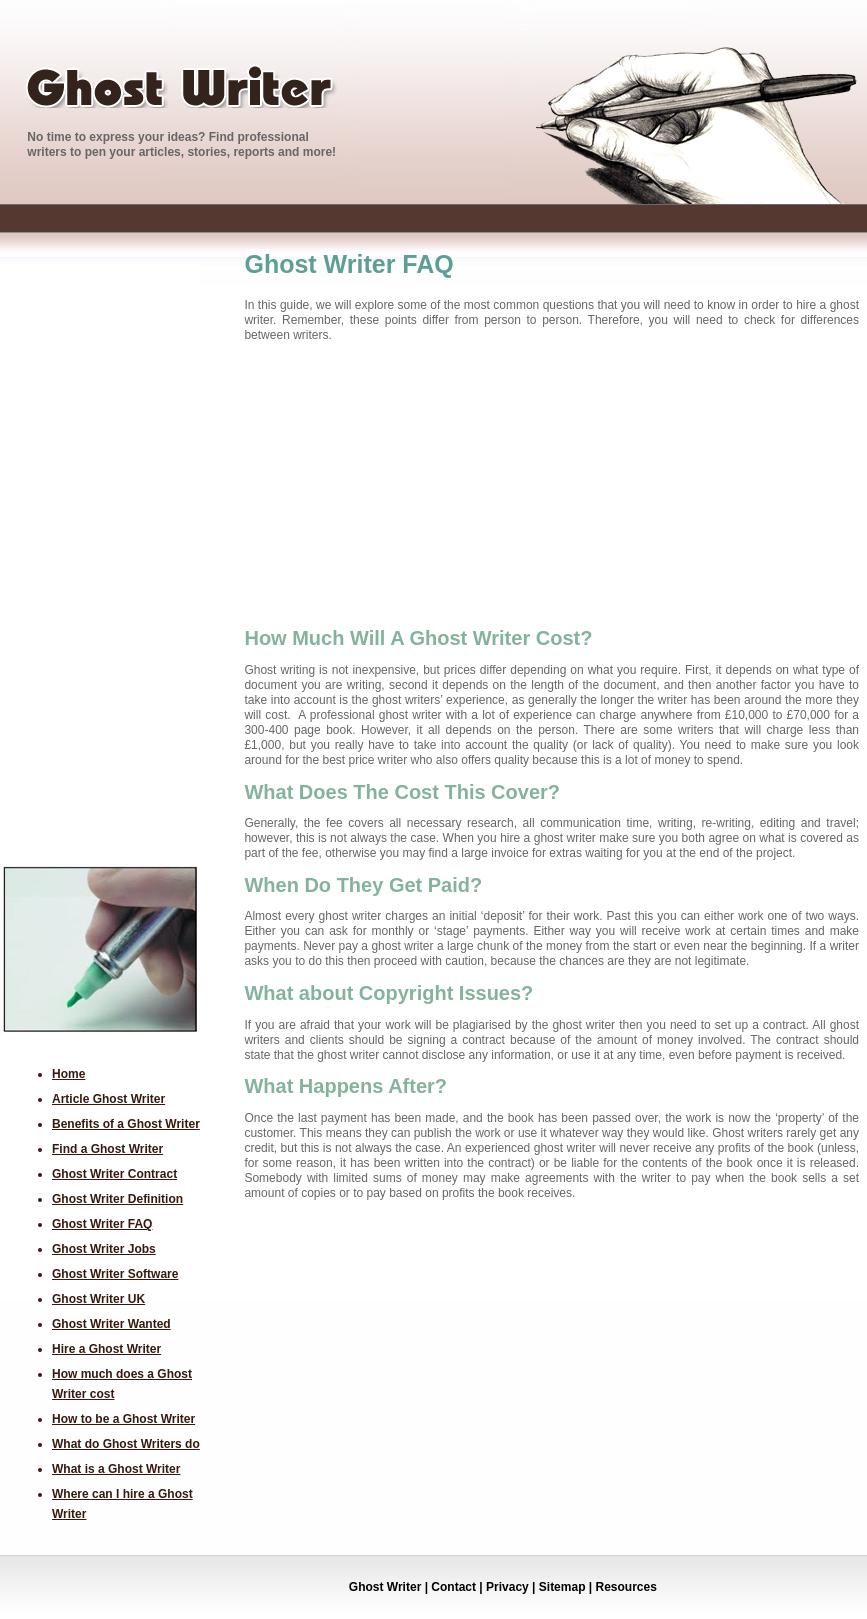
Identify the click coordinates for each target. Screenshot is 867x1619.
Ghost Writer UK (98, 1299)
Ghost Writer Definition (117, 1199)
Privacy (506, 1587)
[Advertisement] (80, 564)
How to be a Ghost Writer (123, 1419)
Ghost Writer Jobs (104, 1249)
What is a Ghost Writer (116, 1469)
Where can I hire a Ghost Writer (122, 1504)
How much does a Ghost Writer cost (122, 1384)
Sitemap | (563, 1587)
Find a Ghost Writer (107, 1149)
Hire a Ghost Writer (106, 1349)
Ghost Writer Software (115, 1274)
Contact (452, 1587)
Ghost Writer (385, 1587)
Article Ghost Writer (108, 1099)
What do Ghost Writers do (126, 1444)
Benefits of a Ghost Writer (126, 1124)
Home (68, 1074)
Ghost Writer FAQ (102, 1224)
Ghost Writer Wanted (111, 1324)
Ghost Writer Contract (114, 1174)
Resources (624, 1587)
